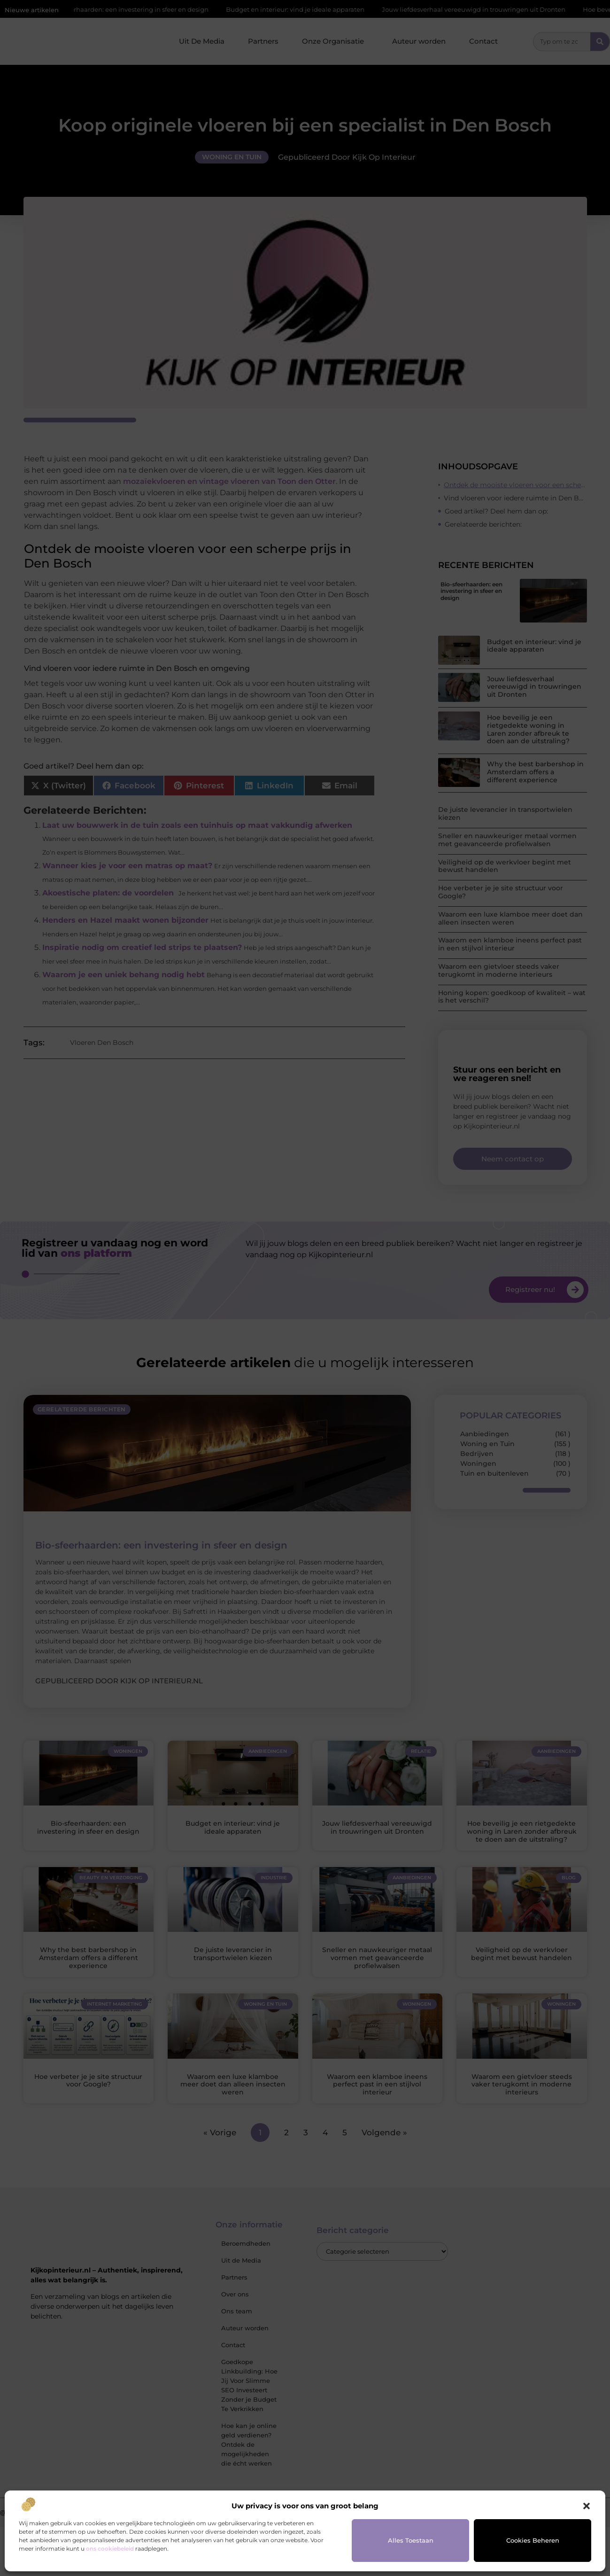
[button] (586, 2506)
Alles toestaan (410, 2540)
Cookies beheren (532, 2540)
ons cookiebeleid (110, 2548)
